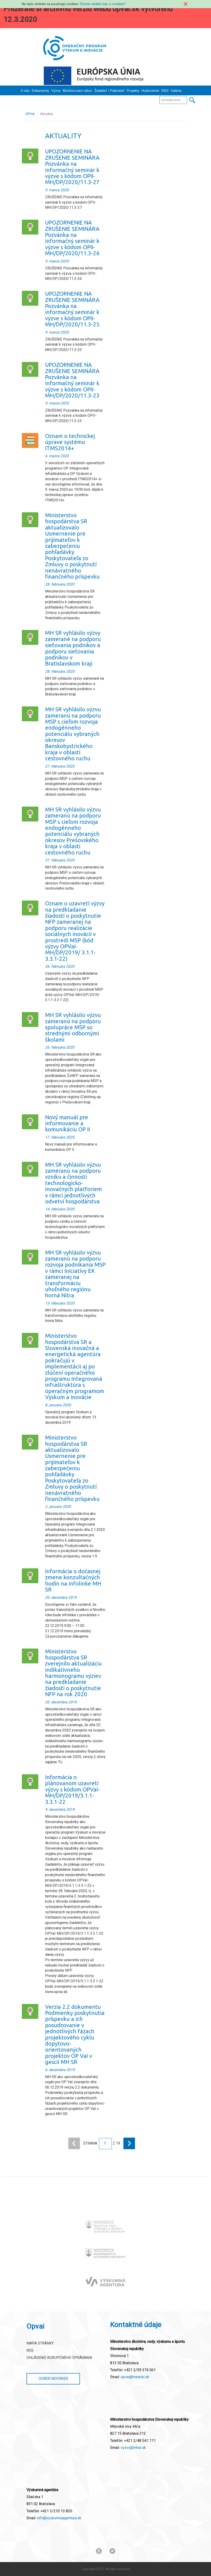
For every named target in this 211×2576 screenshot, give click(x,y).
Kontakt (44, 100)
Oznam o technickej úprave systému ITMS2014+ (70, 442)
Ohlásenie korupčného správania (59, 2357)
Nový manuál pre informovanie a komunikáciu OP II (67, 1123)
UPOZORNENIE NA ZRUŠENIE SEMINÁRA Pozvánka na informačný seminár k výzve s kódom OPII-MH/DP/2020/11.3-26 (72, 237)
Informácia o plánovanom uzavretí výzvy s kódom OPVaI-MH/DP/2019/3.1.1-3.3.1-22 (72, 1789)
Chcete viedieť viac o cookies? (102, 4)
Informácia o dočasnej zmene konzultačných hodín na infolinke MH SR (73, 1580)
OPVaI (29, 114)
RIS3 (165, 91)
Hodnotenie (150, 91)
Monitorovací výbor (77, 91)
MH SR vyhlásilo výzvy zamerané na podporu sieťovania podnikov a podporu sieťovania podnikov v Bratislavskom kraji (73, 648)
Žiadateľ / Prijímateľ (109, 91)
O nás (25, 91)
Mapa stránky (40, 2343)
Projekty (133, 91)
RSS (29, 2350)
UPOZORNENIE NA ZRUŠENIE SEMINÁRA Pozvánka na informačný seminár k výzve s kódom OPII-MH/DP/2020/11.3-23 (72, 380)
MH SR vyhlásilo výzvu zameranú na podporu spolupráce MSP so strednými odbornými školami (73, 1027)
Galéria (176, 91)
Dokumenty (40, 91)
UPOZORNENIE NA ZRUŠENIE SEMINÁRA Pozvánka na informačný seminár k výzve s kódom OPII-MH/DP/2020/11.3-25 (72, 309)
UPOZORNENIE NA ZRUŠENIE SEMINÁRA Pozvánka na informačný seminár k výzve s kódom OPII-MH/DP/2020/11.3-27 (72, 166)
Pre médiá (28, 100)
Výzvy (55, 91)
